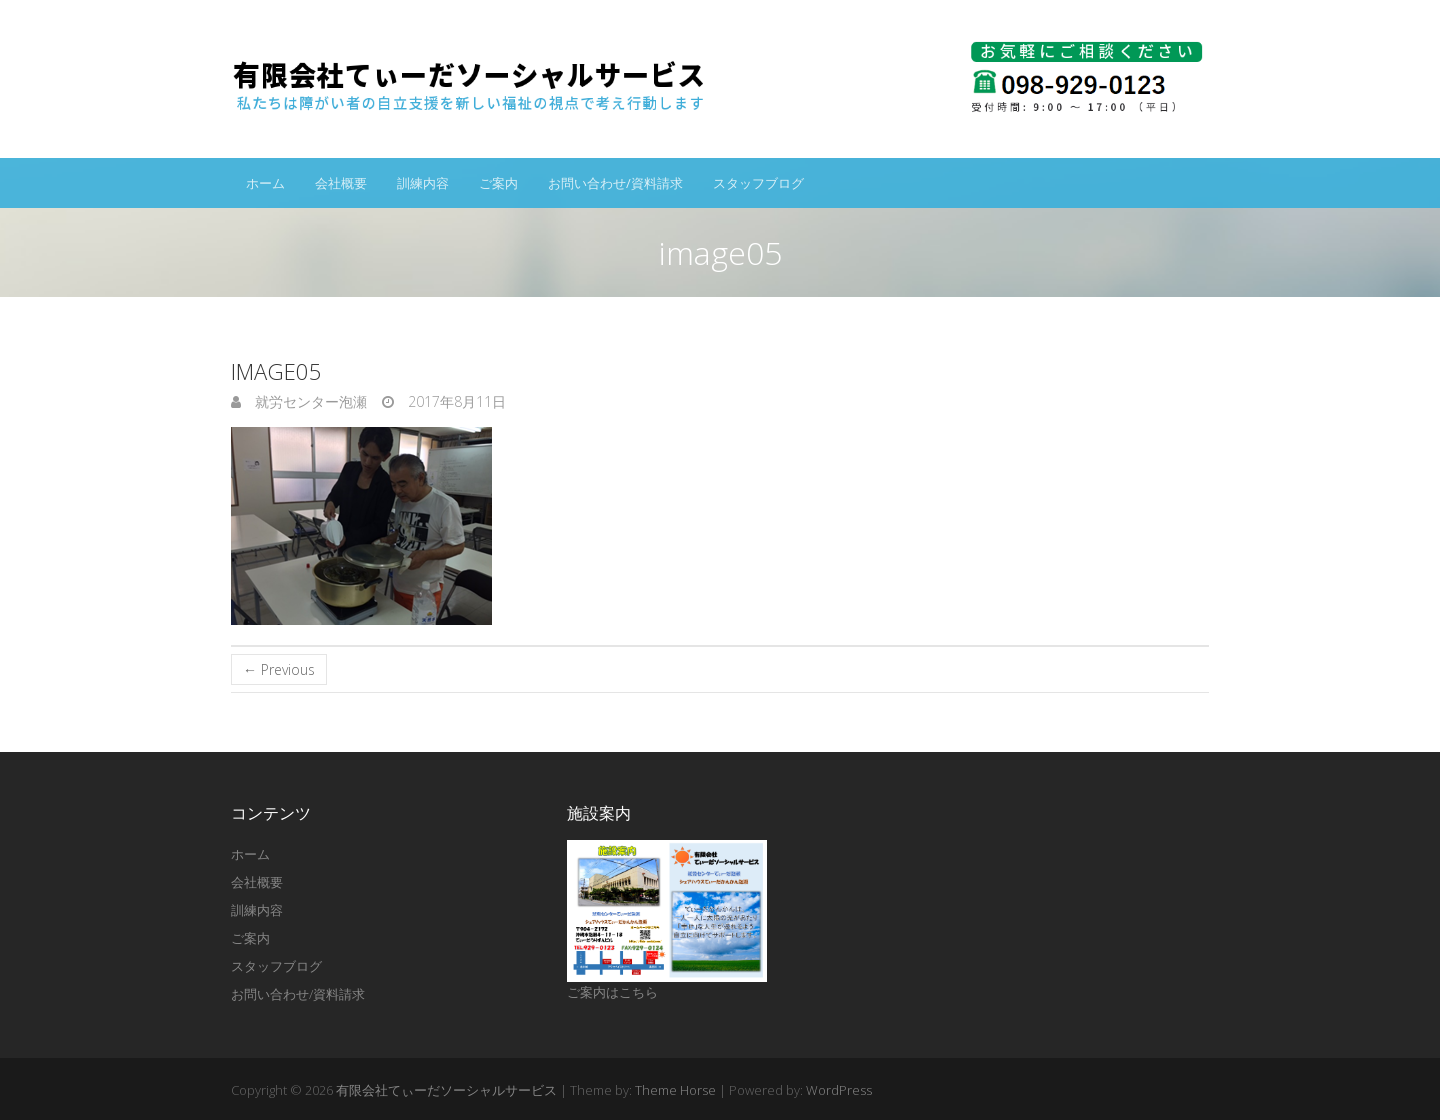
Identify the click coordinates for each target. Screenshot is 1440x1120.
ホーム (265, 183)
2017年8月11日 (455, 401)
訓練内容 (423, 183)
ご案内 (498, 183)
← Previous (279, 669)
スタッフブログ (758, 183)
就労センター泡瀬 (309, 401)
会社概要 (341, 183)
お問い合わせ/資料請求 (615, 183)
